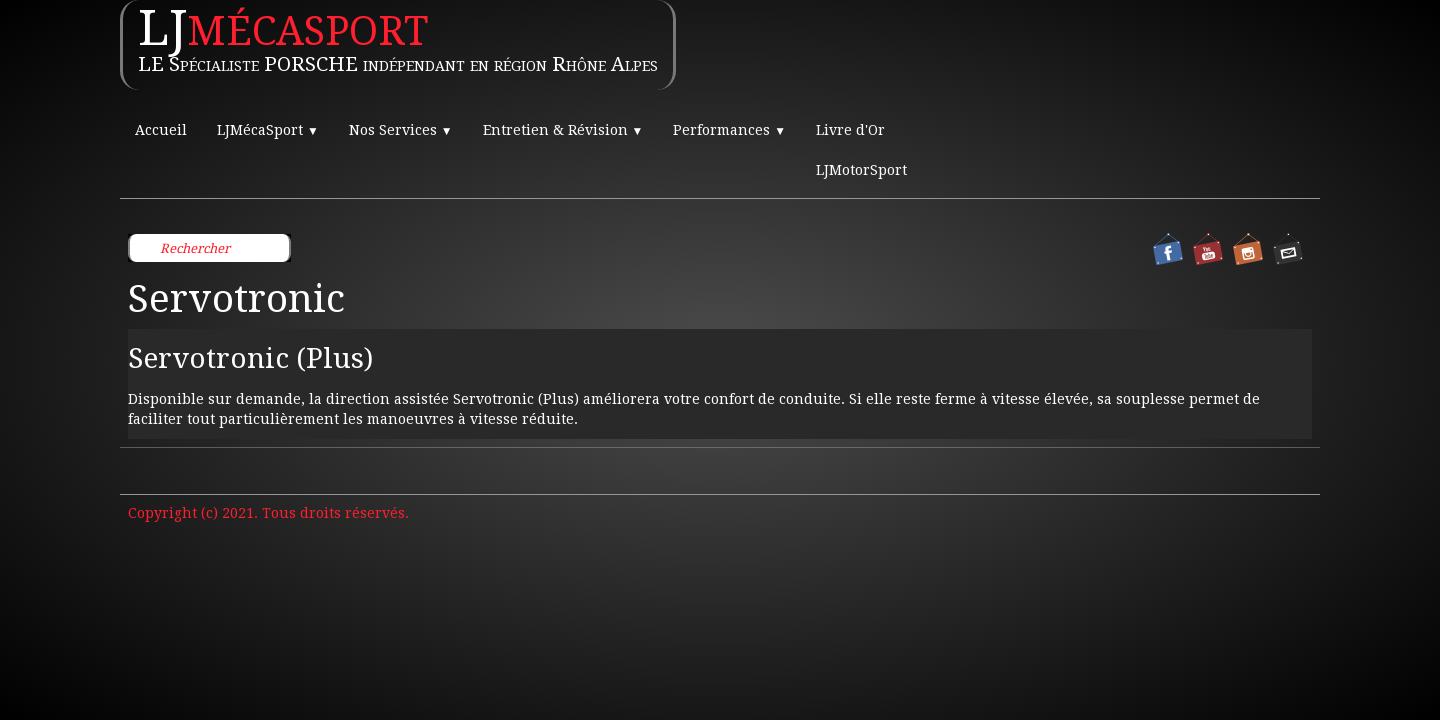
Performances (729, 130)
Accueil (161, 130)
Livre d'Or (850, 130)
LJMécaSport (268, 130)
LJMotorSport (861, 170)
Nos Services (401, 130)
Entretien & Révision (563, 130)
